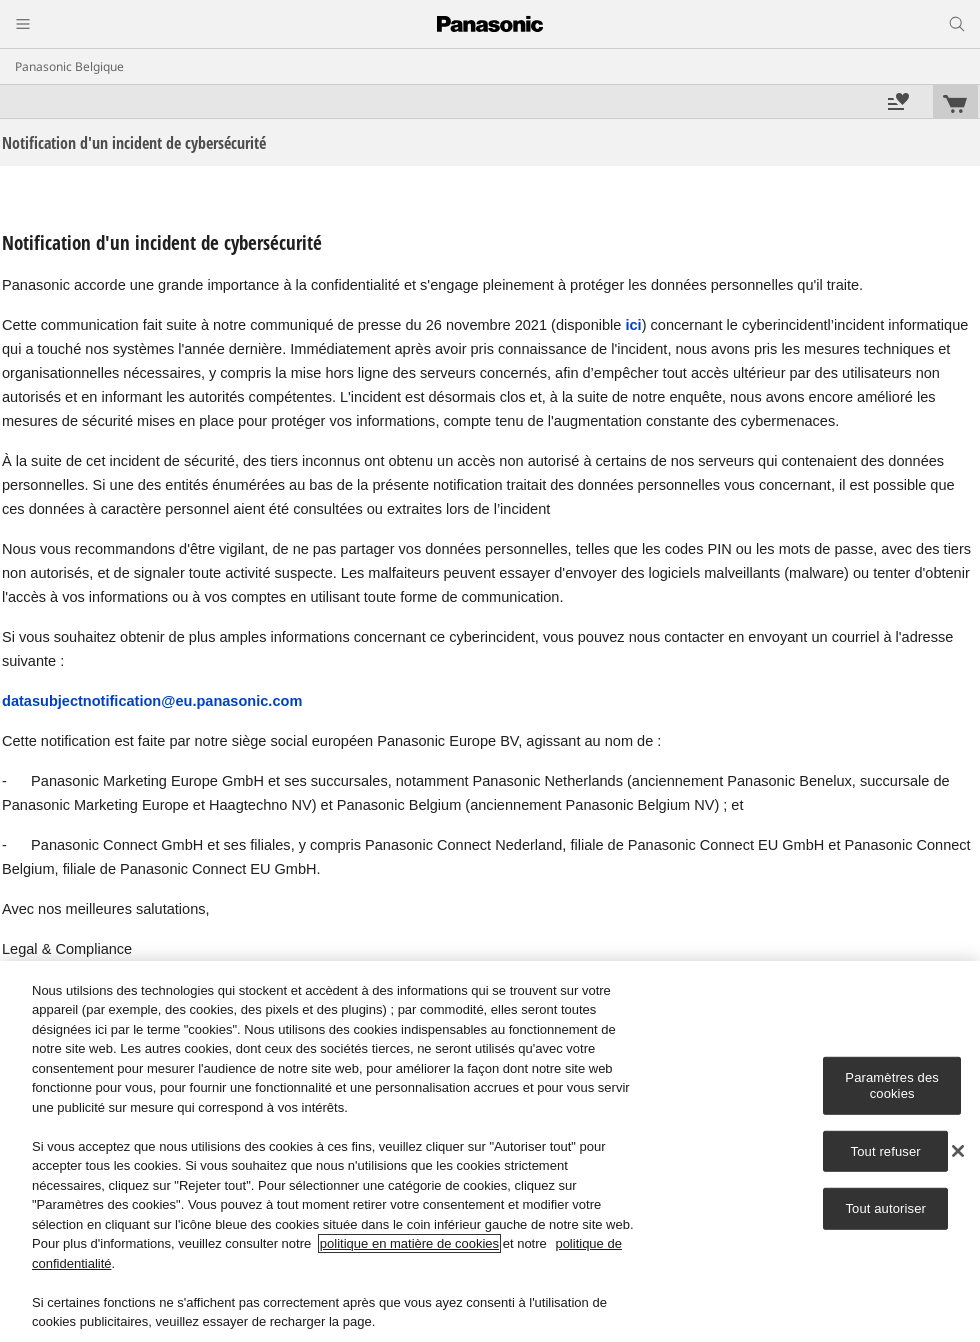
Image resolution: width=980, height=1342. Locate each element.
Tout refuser (886, 1150)
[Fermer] (958, 1151)
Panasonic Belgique (69, 66)
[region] (490, 1151)
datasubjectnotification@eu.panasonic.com (152, 701)
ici (633, 325)
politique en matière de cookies (409, 1243)
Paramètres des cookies (892, 1085)
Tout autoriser (885, 1208)
